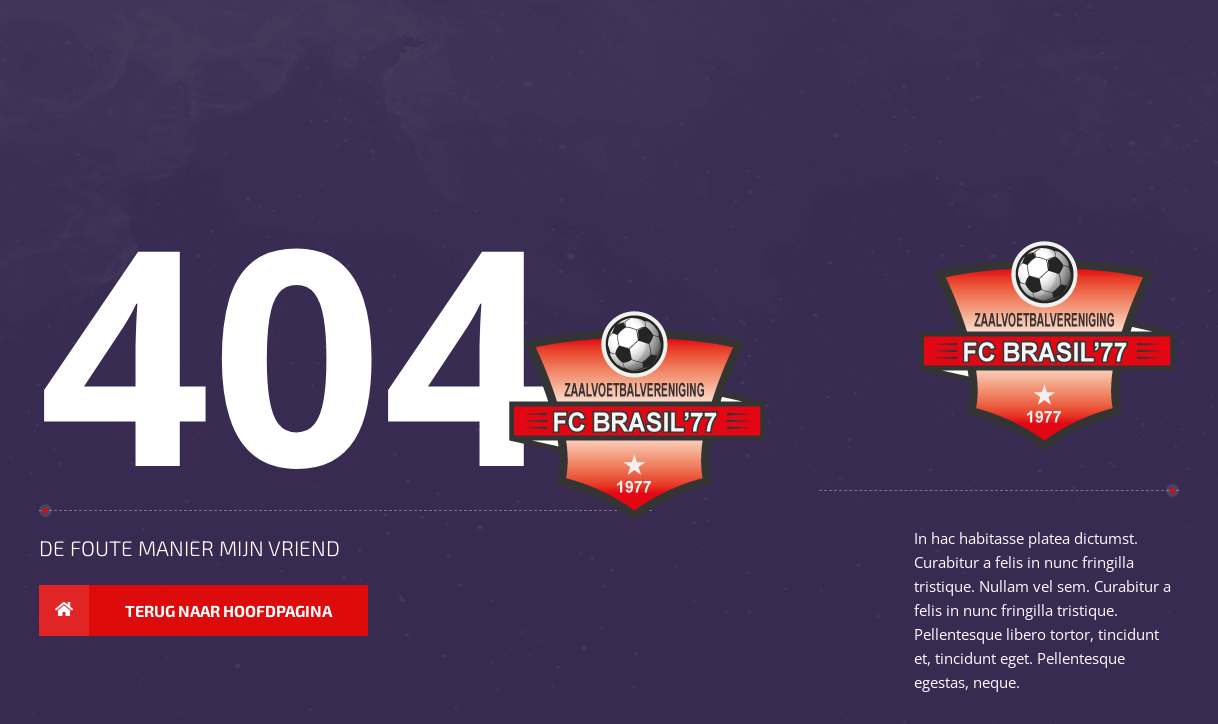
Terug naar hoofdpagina (185, 611)
